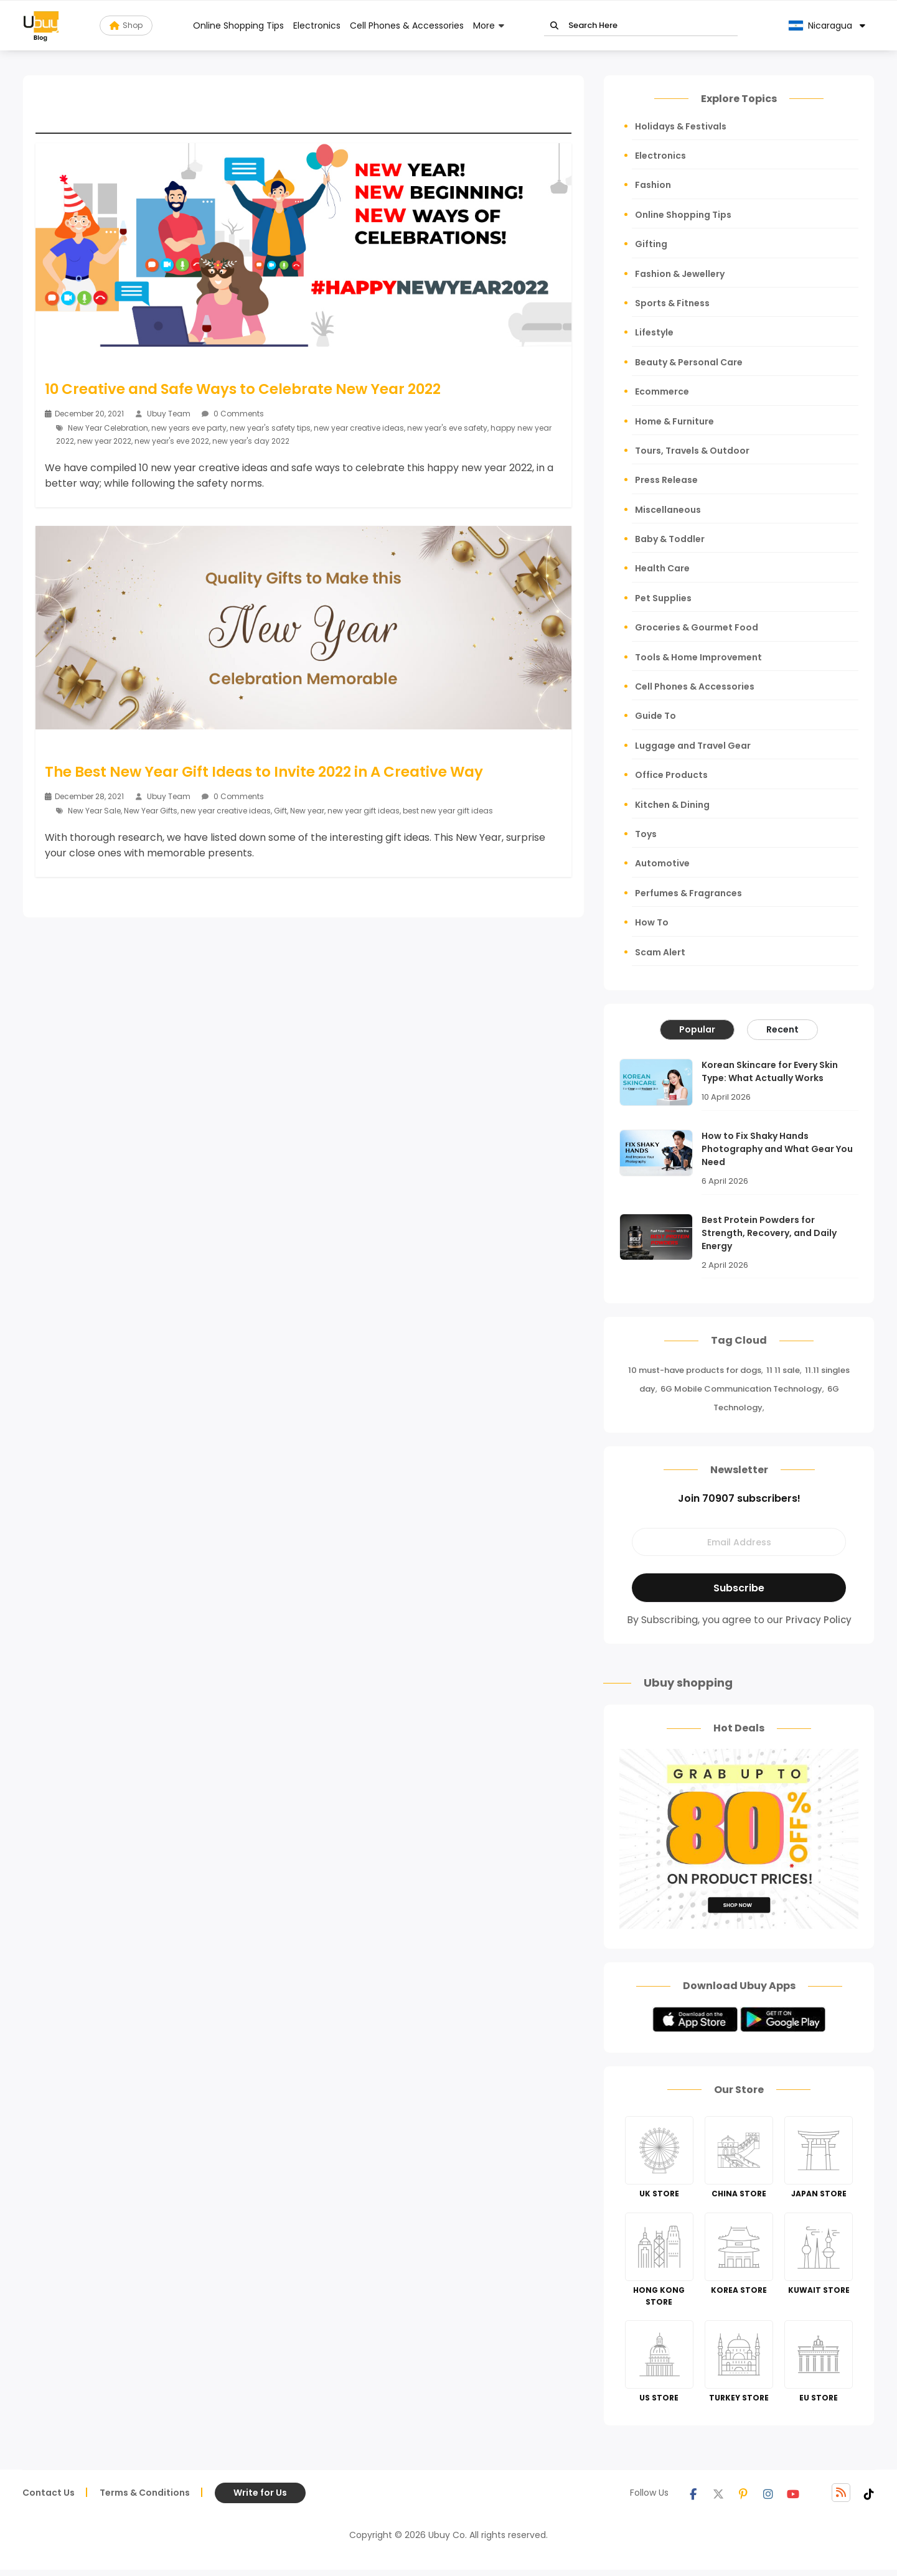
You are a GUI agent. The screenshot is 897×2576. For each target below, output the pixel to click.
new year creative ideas (359, 428)
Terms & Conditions (145, 2492)
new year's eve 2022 (171, 441)
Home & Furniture (674, 421)
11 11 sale (783, 1370)
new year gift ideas (363, 810)
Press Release (666, 480)
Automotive (662, 863)
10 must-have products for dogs (694, 1370)
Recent (782, 1029)
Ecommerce (662, 391)
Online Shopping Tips (238, 25)
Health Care (662, 568)
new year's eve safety (447, 428)
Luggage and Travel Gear (693, 745)
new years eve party (189, 428)
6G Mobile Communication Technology (741, 1389)
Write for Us (260, 2492)
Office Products (671, 775)
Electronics (316, 25)
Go (554, 26)
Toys (646, 834)
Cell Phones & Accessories (407, 25)
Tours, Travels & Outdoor (692, 450)
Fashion (653, 185)
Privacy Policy (819, 1619)
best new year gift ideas (448, 810)
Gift (280, 810)
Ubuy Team (168, 413)
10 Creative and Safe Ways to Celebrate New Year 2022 (244, 389)
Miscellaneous (668, 509)
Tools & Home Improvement (698, 657)
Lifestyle (654, 332)
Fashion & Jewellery (680, 274)
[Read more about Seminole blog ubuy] (41, 25)
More (484, 25)
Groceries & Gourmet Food (696, 627)
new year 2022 (104, 441)
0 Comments (233, 413)
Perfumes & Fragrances (688, 893)
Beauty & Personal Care (689, 362)
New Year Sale (94, 810)
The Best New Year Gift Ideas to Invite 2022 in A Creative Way (265, 771)
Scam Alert (660, 952)
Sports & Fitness (672, 303)
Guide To (655, 716)
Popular (697, 1029)
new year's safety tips (270, 428)
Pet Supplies (663, 598)
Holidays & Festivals (680, 126)
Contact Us (48, 2492)
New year (307, 810)
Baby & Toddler (670, 539)
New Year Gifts (150, 810)
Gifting (651, 244)
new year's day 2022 (250, 441)
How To (652, 922)
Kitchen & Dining (672, 805)
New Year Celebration (108, 428)
